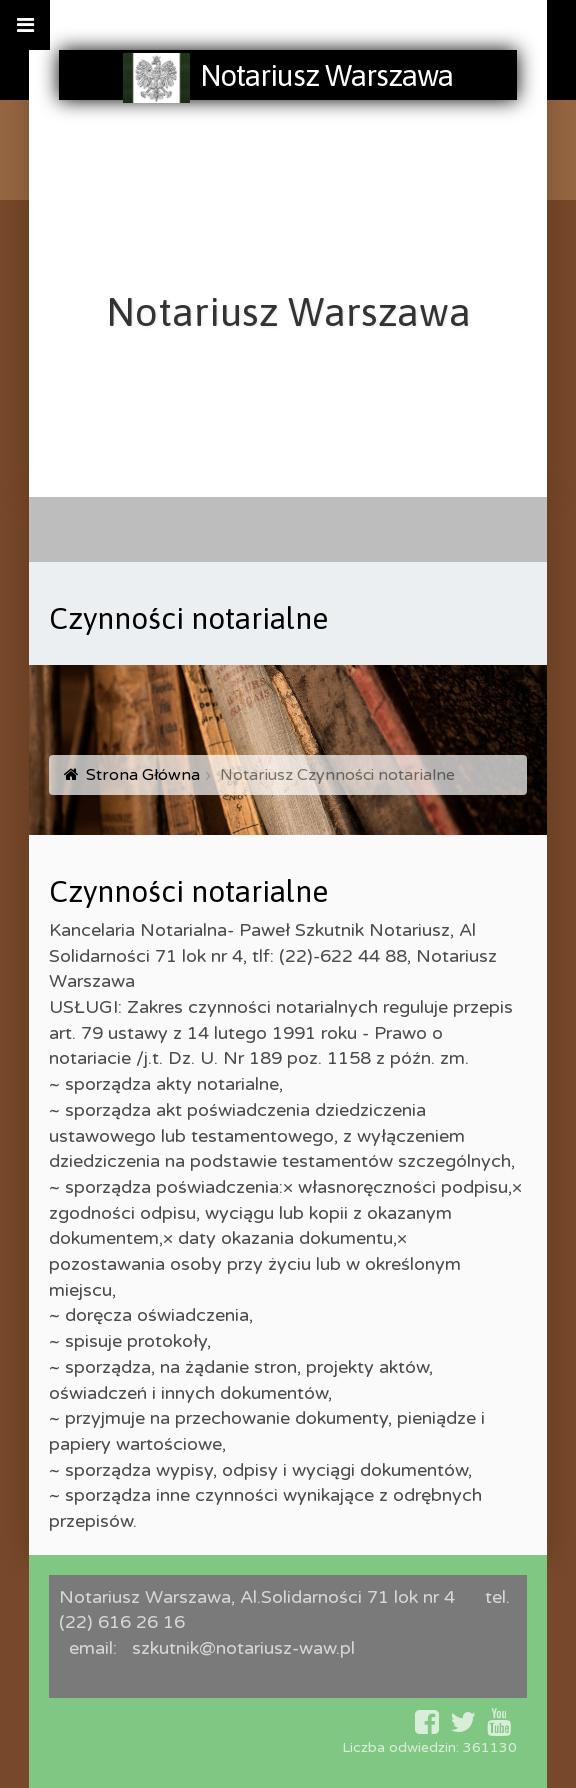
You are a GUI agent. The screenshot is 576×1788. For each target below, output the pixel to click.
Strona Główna (143, 775)
